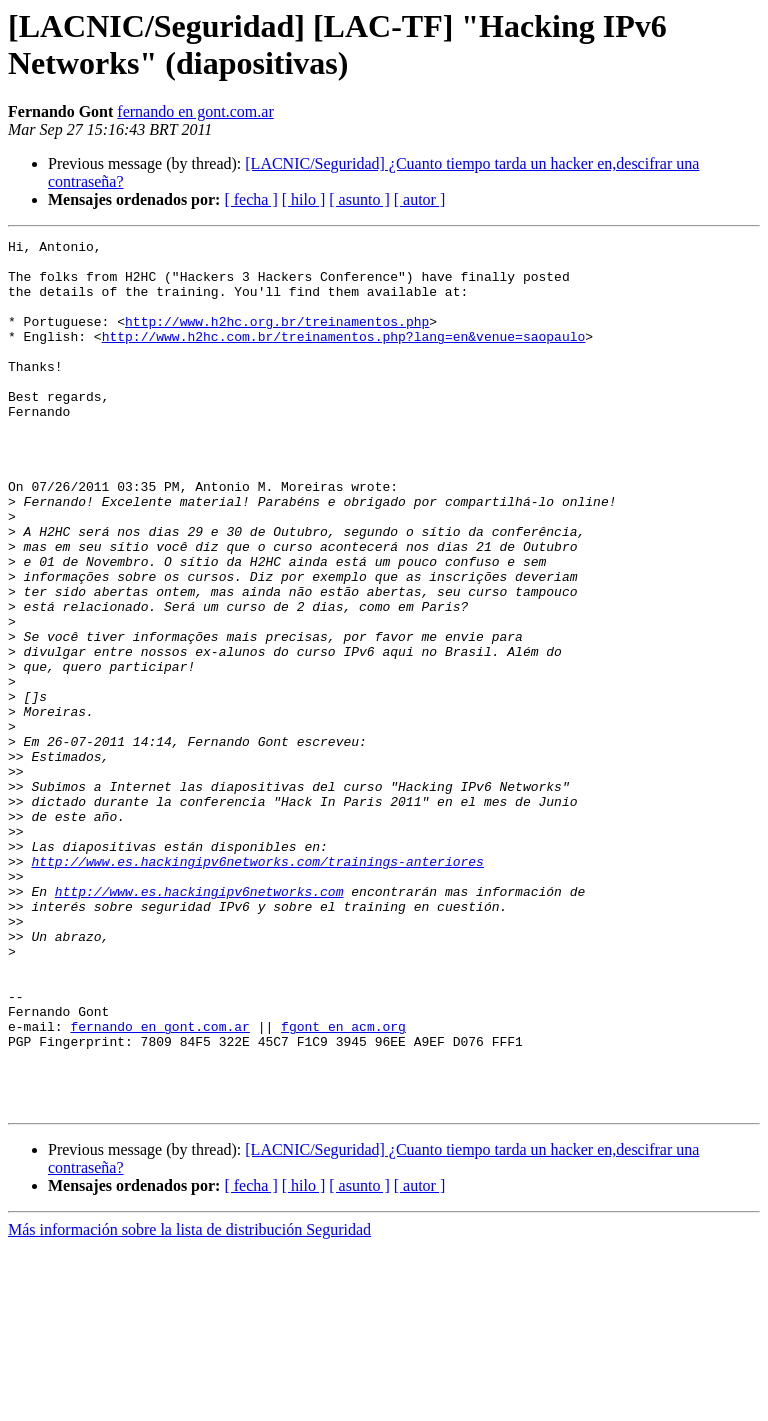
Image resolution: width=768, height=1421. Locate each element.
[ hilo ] (304, 199)
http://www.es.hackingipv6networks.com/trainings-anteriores (257, 987)
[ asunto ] (359, 199)
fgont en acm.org (343, 1185)
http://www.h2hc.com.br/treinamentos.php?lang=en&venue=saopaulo (344, 357)
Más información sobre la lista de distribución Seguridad (189, 1403)
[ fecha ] (250, 199)
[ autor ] (420, 199)
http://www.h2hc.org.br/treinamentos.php (277, 339)
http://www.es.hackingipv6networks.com (199, 1023)
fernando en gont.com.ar (195, 111)
